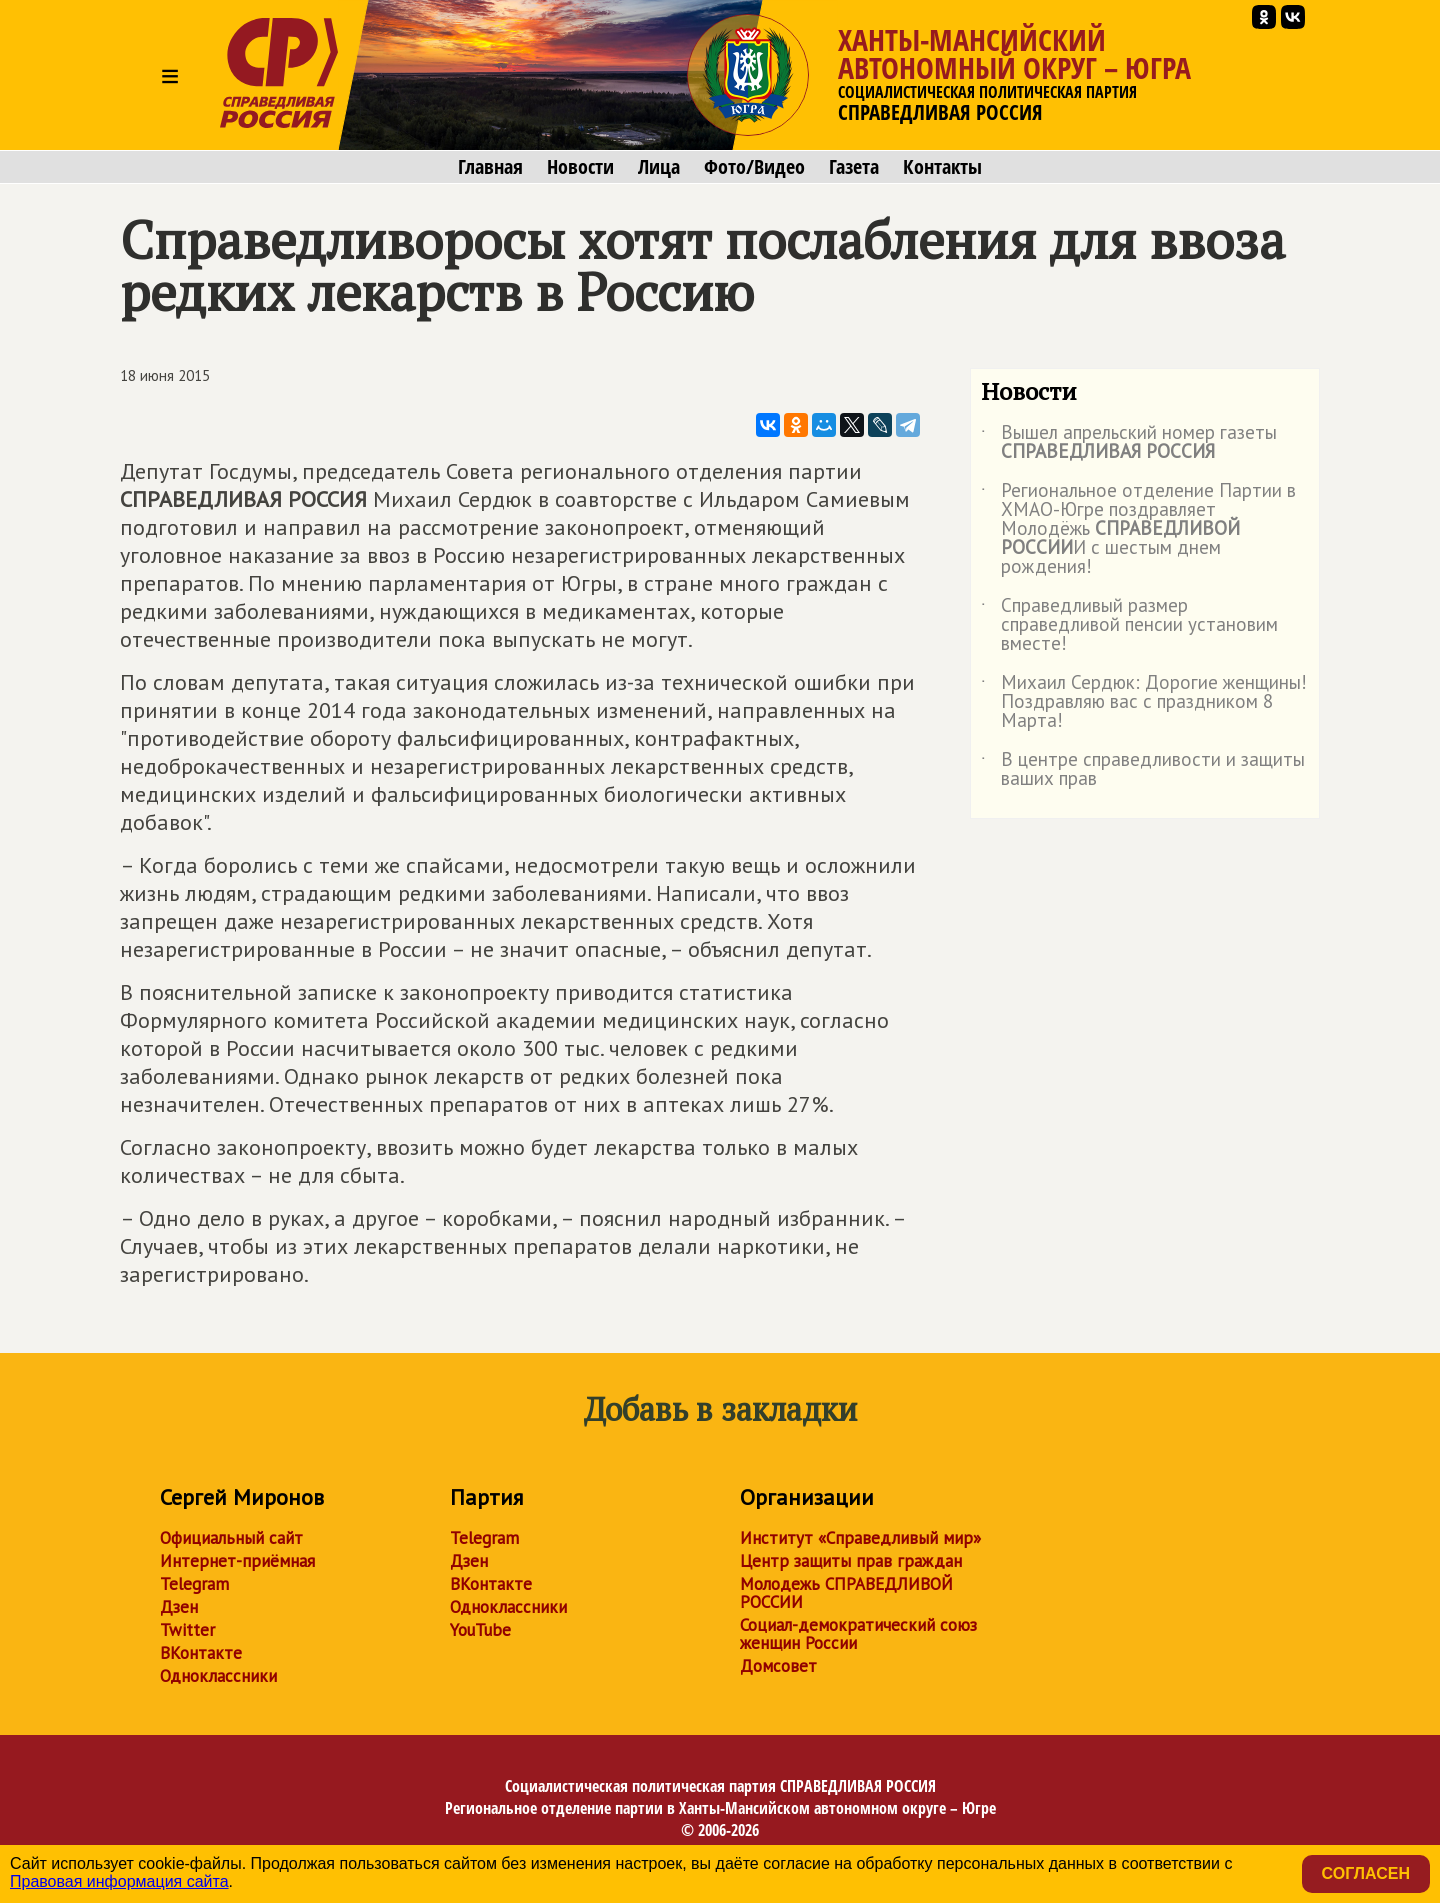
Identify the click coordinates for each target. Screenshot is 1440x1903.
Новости (580, 167)
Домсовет (778, 1666)
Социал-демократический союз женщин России (858, 1634)
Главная (490, 167)
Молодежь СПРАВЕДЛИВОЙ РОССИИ (846, 1593)
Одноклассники (218, 1676)
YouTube (480, 1630)
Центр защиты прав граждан (851, 1561)
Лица (659, 167)
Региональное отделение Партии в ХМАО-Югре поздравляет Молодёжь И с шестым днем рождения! (1138, 529)
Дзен (179, 1607)
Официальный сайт (231, 1538)
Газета (854, 167)
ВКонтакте (201, 1653)
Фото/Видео (754, 167)
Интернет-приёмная (237, 1561)
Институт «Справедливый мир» (860, 1538)
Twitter (187, 1630)
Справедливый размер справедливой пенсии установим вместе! (1129, 625)
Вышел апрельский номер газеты (1129, 443)
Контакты (942, 167)
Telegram (194, 1584)
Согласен (1366, 1873)
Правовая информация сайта (119, 1881)
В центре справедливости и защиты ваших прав (1143, 770)
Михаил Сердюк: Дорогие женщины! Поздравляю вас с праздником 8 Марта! (1144, 702)
